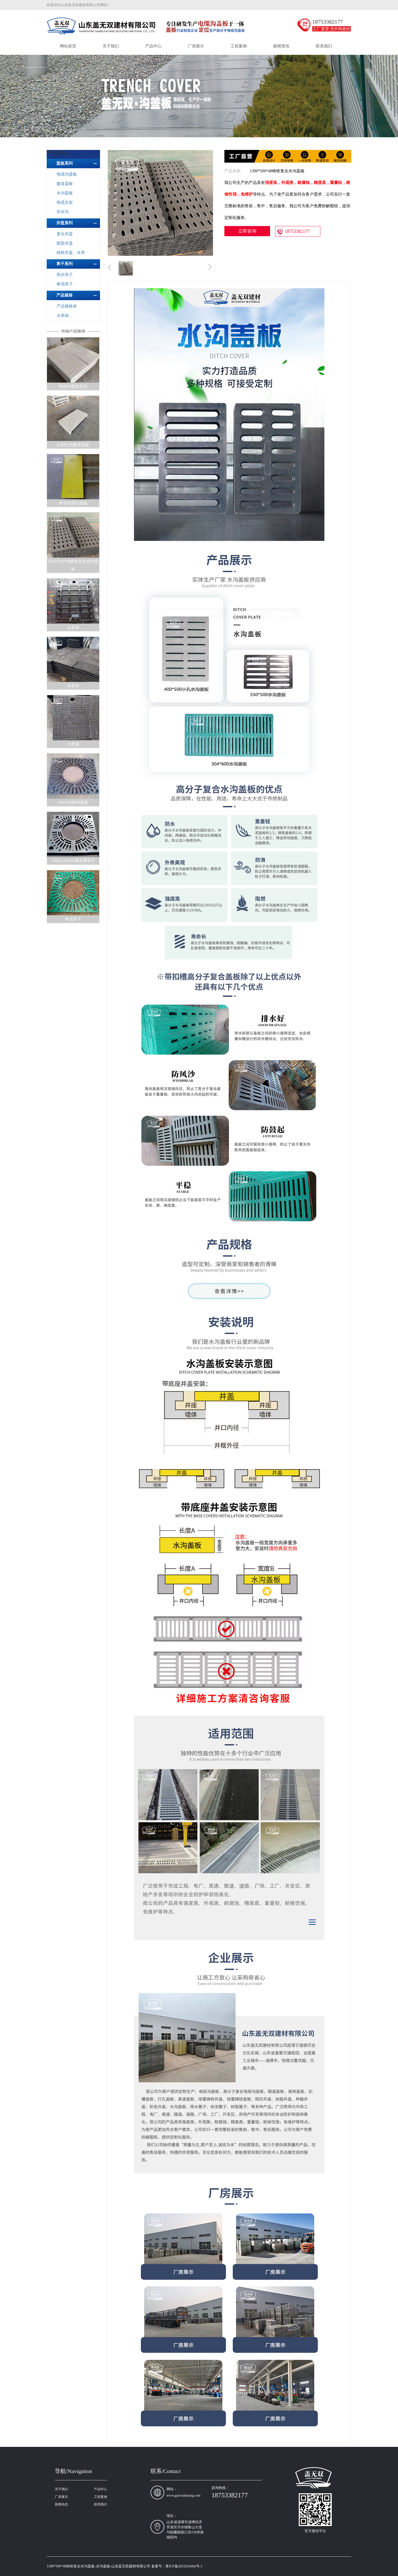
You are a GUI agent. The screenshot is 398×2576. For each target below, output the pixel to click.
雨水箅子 (65, 274)
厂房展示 (196, 46)
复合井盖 (65, 234)
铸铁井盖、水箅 (71, 252)
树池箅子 (65, 284)
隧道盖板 (65, 183)
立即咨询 (247, 231)
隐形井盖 (65, 243)
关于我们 (111, 46)
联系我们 (324, 46)
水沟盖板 (65, 193)
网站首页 (68, 46)
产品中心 (153, 46)
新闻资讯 (281, 46)
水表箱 (63, 315)
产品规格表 (67, 306)
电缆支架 (65, 202)
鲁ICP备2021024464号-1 (183, 2566)
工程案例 (238, 46)
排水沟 (63, 212)
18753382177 (297, 231)
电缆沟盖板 (67, 174)
